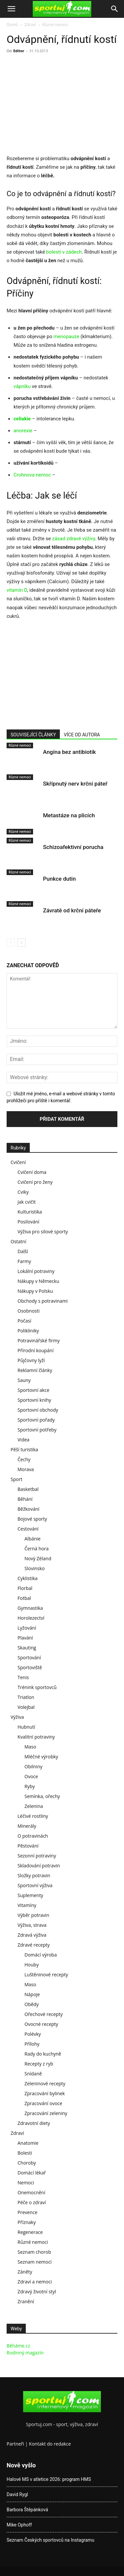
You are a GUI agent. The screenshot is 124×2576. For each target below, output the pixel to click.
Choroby (27, 2163)
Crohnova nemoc (32, 475)
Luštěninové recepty (46, 1974)
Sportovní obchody (38, 1410)
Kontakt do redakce (50, 2444)
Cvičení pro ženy (35, 1182)
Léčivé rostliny (33, 1816)
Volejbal (26, 1707)
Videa (23, 1439)
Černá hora (36, 1548)
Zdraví (30, 24)
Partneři (15, 2444)
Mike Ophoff (19, 2524)
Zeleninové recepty (44, 2083)
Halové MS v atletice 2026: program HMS (49, 2479)
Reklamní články (35, 1370)
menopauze (67, 336)
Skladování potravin (39, 1865)
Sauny (24, 1380)
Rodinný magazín (25, 2352)
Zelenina (33, 1806)
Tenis (23, 1677)
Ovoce (31, 1776)
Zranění (26, 2301)
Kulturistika (30, 1212)
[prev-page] (11, 942)
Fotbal (24, 1598)
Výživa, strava (32, 1925)
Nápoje (32, 1994)
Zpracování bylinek (44, 2093)
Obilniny (33, 1766)
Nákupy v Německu (38, 1281)
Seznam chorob (34, 2252)
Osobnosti (29, 1311)
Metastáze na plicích (69, 815)
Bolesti (25, 2153)
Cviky (23, 1192)
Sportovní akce (33, 1390)
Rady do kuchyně (42, 2054)
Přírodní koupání (36, 1350)
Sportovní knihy (34, 1400)
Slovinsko (34, 1568)
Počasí (24, 1321)
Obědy (31, 2004)
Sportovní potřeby (37, 1430)
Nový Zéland (37, 1558)
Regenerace (30, 2232)
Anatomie (28, 2143)
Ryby (29, 1786)
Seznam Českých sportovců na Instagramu (50, 2540)
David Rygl (17, 2494)
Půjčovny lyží (31, 1360)
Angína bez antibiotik (69, 752)
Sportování (29, 1657)
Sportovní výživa (35, 1885)
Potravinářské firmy (39, 1340)
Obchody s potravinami (43, 1301)
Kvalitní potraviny (36, 1737)
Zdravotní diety (34, 2123)
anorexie (23, 431)
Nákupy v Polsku (35, 1291)
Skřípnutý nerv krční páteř (75, 783)
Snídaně (33, 2073)
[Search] (114, 9)
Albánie (32, 1538)
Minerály (27, 1826)
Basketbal (28, 1489)
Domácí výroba (40, 1955)
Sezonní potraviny (37, 1856)
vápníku (23, 386)
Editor (18, 50)
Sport (16, 1479)
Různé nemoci (55, 24)
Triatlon (26, 1697)
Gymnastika (30, 1608)
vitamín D (17, 590)
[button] (11, 9)
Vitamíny (27, 1905)
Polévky (32, 2034)
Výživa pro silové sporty (43, 1231)
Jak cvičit (27, 1202)
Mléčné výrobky (41, 1756)
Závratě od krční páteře (72, 910)
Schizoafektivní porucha (73, 847)
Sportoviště (30, 1667)
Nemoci (26, 2182)
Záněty (25, 2272)
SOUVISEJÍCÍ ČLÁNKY (33, 734)
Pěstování (28, 1846)
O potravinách (33, 1836)
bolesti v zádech (64, 252)
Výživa (17, 1717)
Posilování (28, 1221)
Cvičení (18, 1162)
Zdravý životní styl (37, 2291)
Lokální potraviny (36, 1271)
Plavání (25, 1638)
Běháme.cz (18, 2346)
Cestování (28, 1529)
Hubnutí (26, 1727)
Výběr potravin (33, 1915)
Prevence (27, 2212)
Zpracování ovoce (43, 2103)
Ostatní (18, 1241)
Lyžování (27, 1628)
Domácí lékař (32, 2173)
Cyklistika (28, 1578)
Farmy (24, 1261)
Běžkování (28, 1509)
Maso (30, 1747)
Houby (31, 1964)
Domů (12, 24)
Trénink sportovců (37, 1687)
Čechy (24, 1459)
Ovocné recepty (41, 2024)
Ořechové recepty (43, 2014)
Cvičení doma (32, 1172)
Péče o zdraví (32, 2202)
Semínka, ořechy (42, 1796)
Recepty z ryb (38, 2064)
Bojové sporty (32, 1519)
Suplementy (30, 1895)
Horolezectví (31, 1618)
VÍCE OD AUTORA (82, 734)
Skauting (27, 1647)
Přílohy (31, 2044)
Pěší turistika (24, 1449)
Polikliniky (28, 1330)
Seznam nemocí (35, 2262)
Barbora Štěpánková (27, 2509)
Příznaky (27, 2222)
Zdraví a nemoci (35, 2281)
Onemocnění (31, 2192)
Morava (26, 1469)
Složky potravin (34, 1875)
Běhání (25, 1499)
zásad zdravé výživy (73, 539)
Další (23, 1251)
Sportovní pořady (36, 1420)
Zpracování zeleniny (45, 2113)
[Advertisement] (62, 105)
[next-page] (21, 942)
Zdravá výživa (32, 1935)
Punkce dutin (59, 878)
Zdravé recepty (34, 1945)
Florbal (25, 1588)
